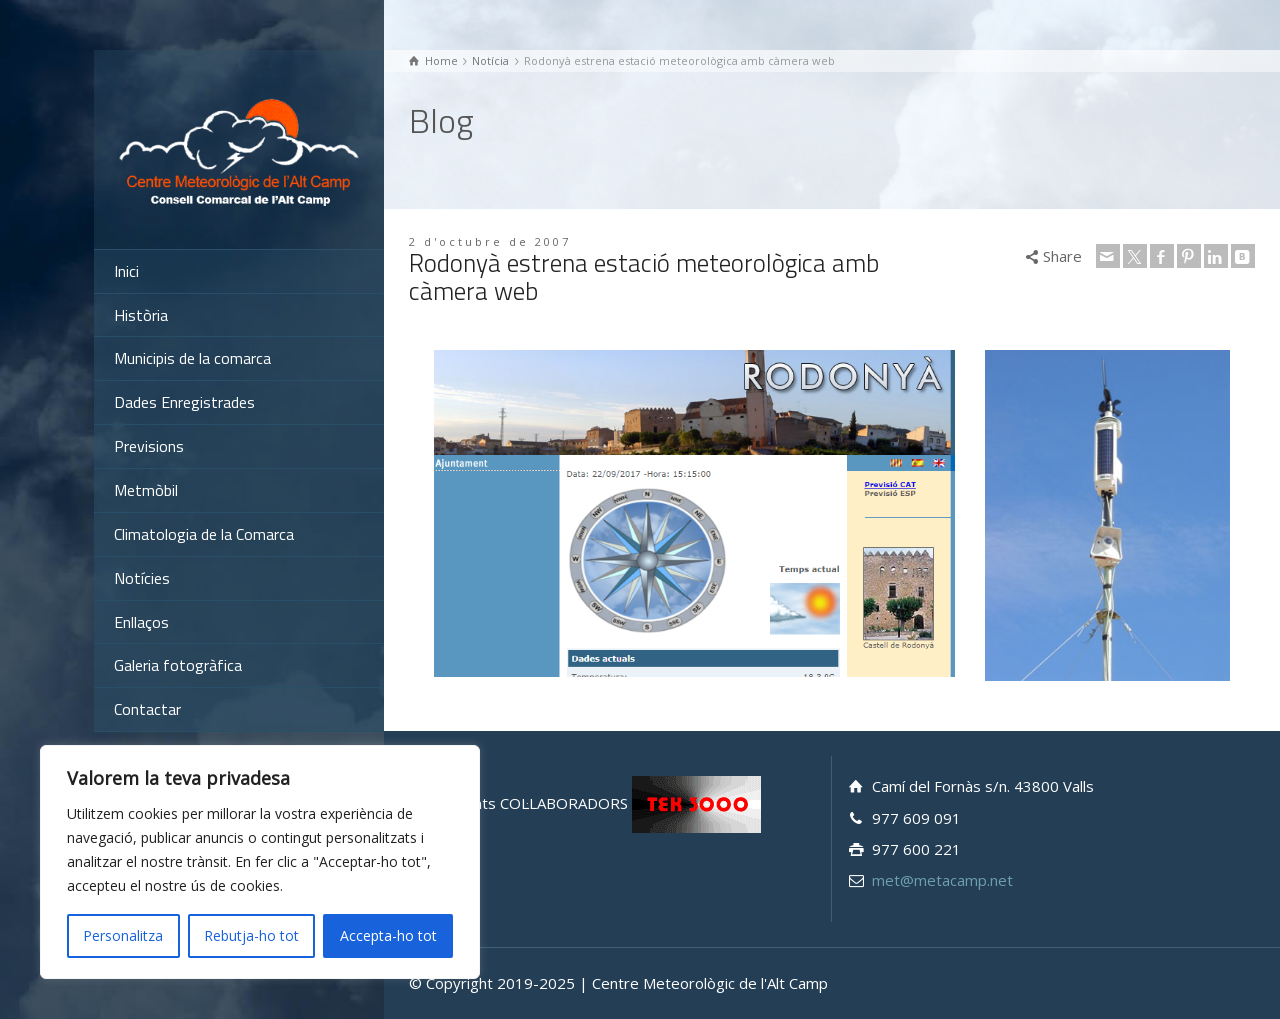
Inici (126, 271)
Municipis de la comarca (192, 358)
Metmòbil (146, 490)
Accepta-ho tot (388, 935)
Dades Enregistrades (184, 402)
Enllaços (141, 622)
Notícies (142, 578)
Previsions (149, 446)
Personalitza (123, 935)
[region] (260, 862)
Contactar (147, 709)
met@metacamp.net (942, 880)
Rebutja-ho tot (251, 935)
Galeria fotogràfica (178, 665)
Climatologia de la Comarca (204, 534)
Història (141, 315)
